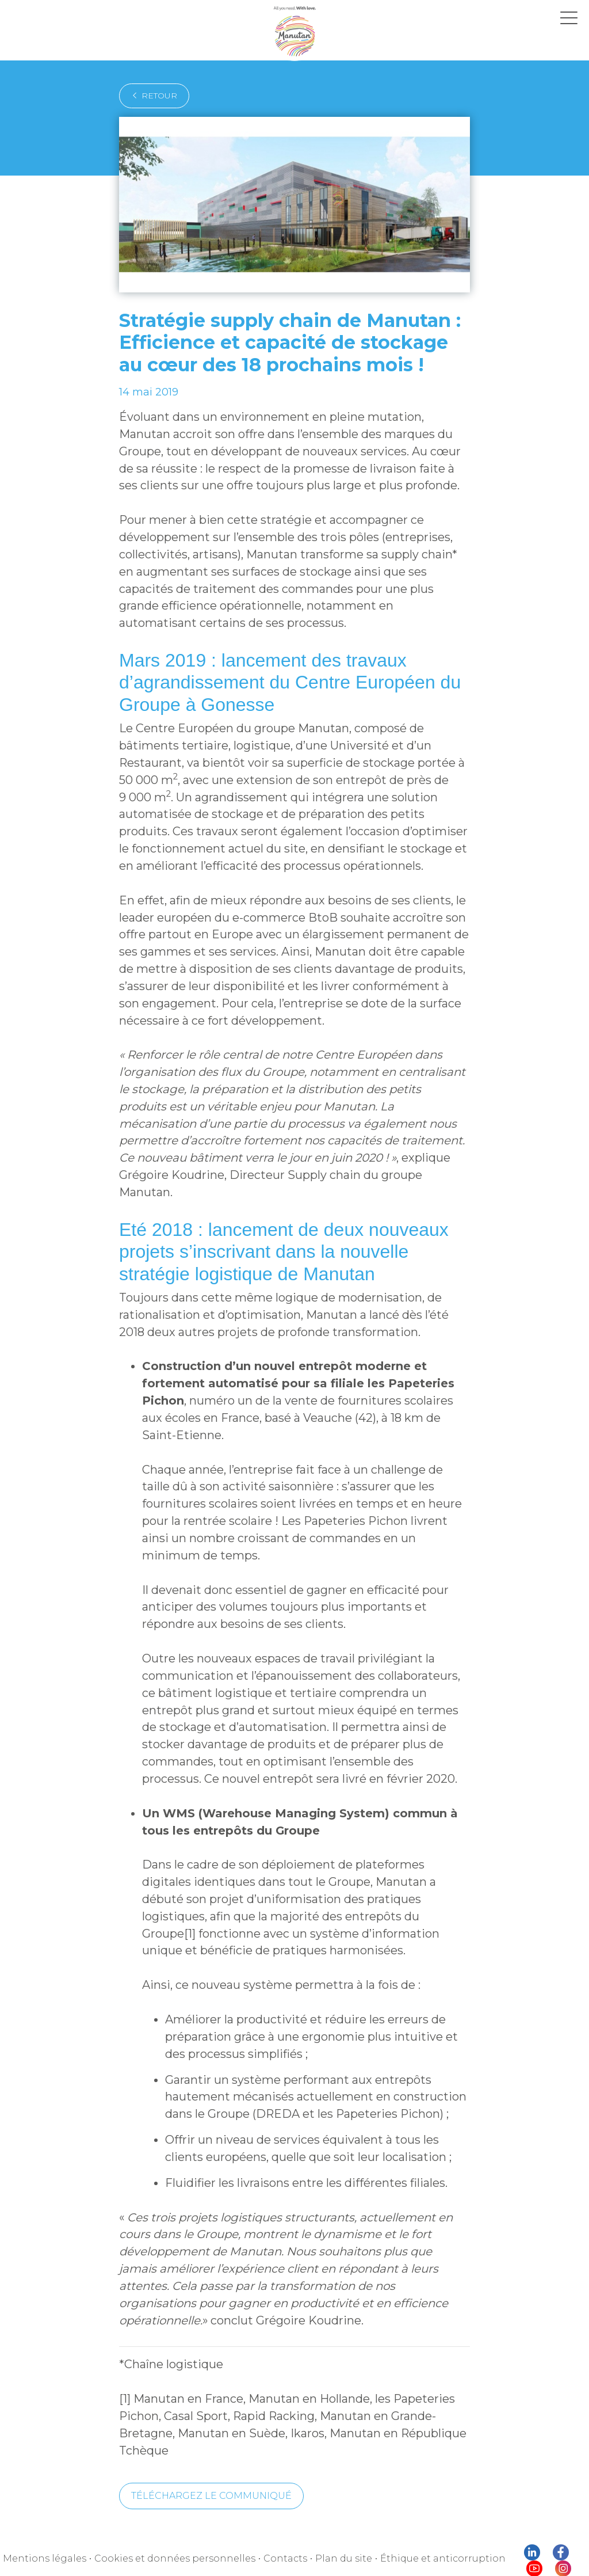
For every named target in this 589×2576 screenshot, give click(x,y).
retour (154, 95)
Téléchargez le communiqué (211, 2504)
